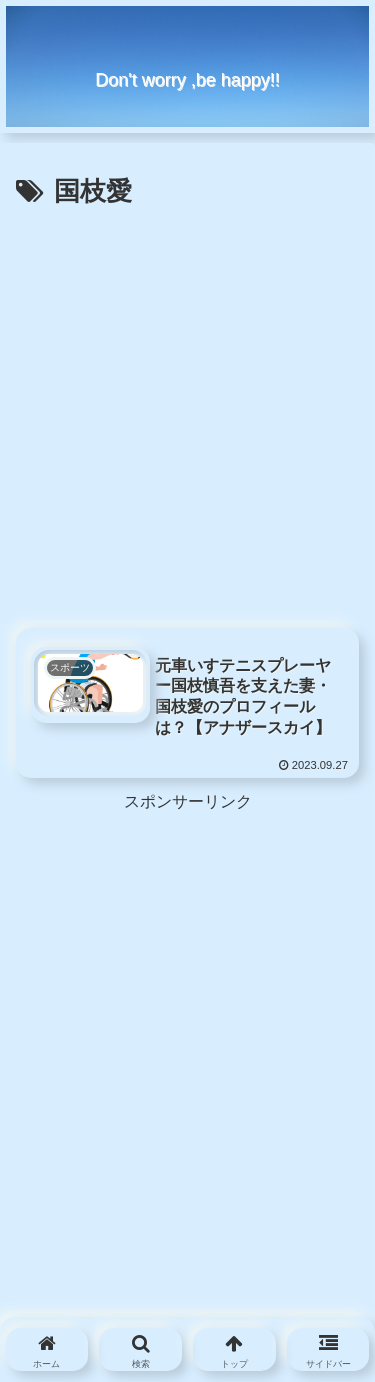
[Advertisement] (187, 412)
